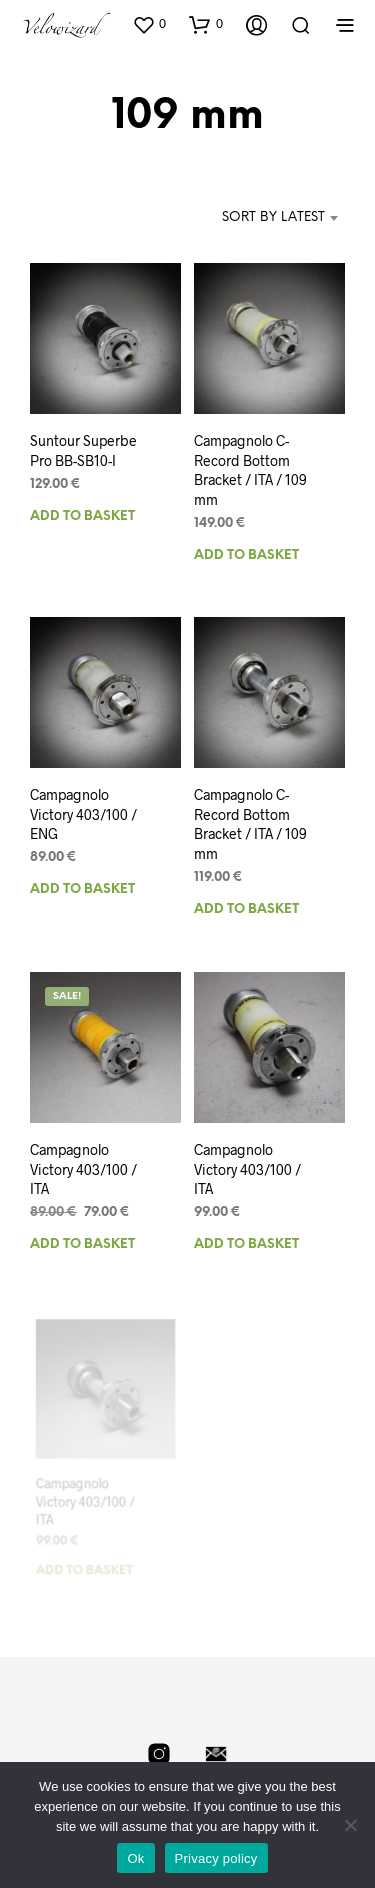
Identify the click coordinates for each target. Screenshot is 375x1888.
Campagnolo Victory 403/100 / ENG (83, 815)
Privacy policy (216, 1858)
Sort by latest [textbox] (273, 217)
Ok (135, 1858)
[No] (350, 1825)
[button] (149, 24)
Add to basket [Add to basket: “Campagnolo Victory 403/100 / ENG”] (82, 890)
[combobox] (253, 218)
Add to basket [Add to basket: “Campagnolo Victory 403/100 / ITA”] (82, 1245)
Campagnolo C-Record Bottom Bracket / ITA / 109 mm (251, 823)
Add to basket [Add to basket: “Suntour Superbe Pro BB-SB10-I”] (82, 515)
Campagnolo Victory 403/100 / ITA (83, 1170)
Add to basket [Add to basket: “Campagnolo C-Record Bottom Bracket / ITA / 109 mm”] (246, 555)
